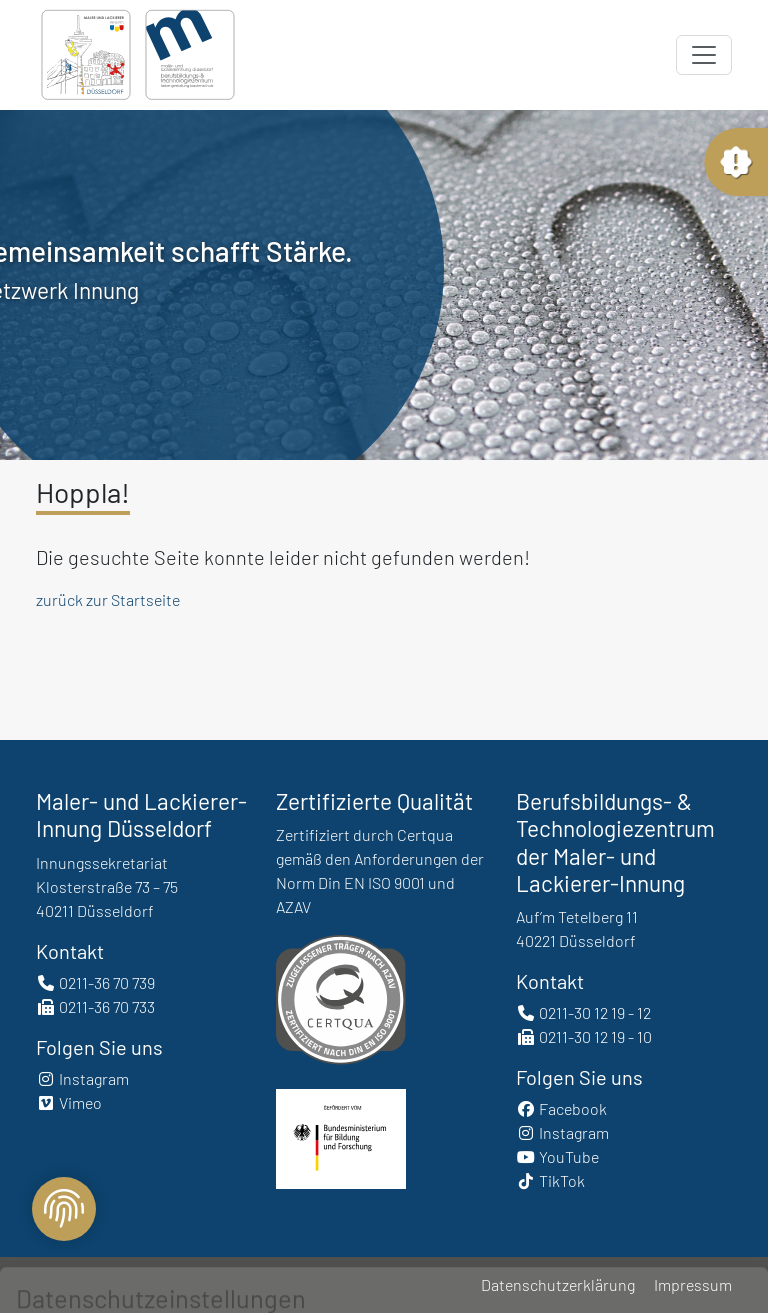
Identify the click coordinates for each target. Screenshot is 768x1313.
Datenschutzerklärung (558, 1284)
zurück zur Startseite (108, 599)
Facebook (561, 1108)
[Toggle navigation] (704, 55)
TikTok (550, 1180)
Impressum (693, 1284)
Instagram (82, 1078)
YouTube (557, 1156)
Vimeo (69, 1102)
